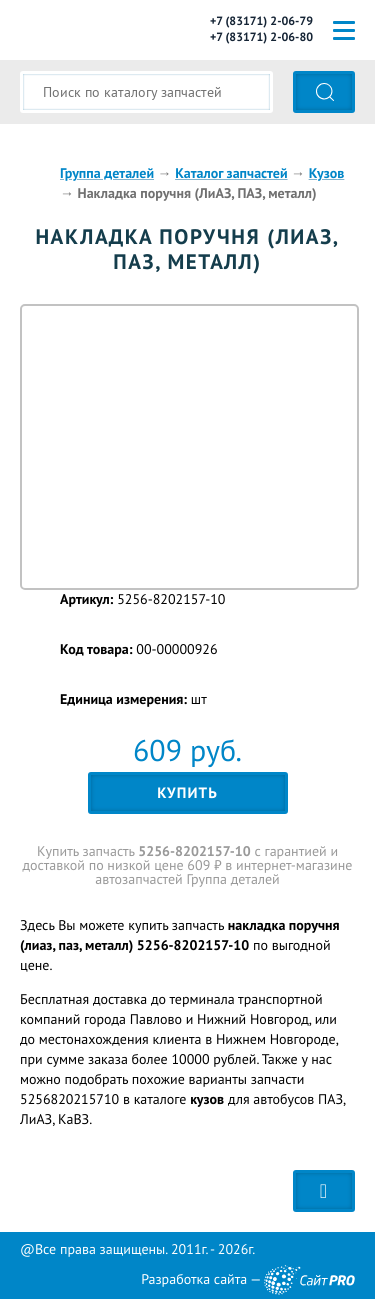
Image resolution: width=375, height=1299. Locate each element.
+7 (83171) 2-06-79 (261, 21)
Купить (187, 793)
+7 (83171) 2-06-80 (261, 37)
